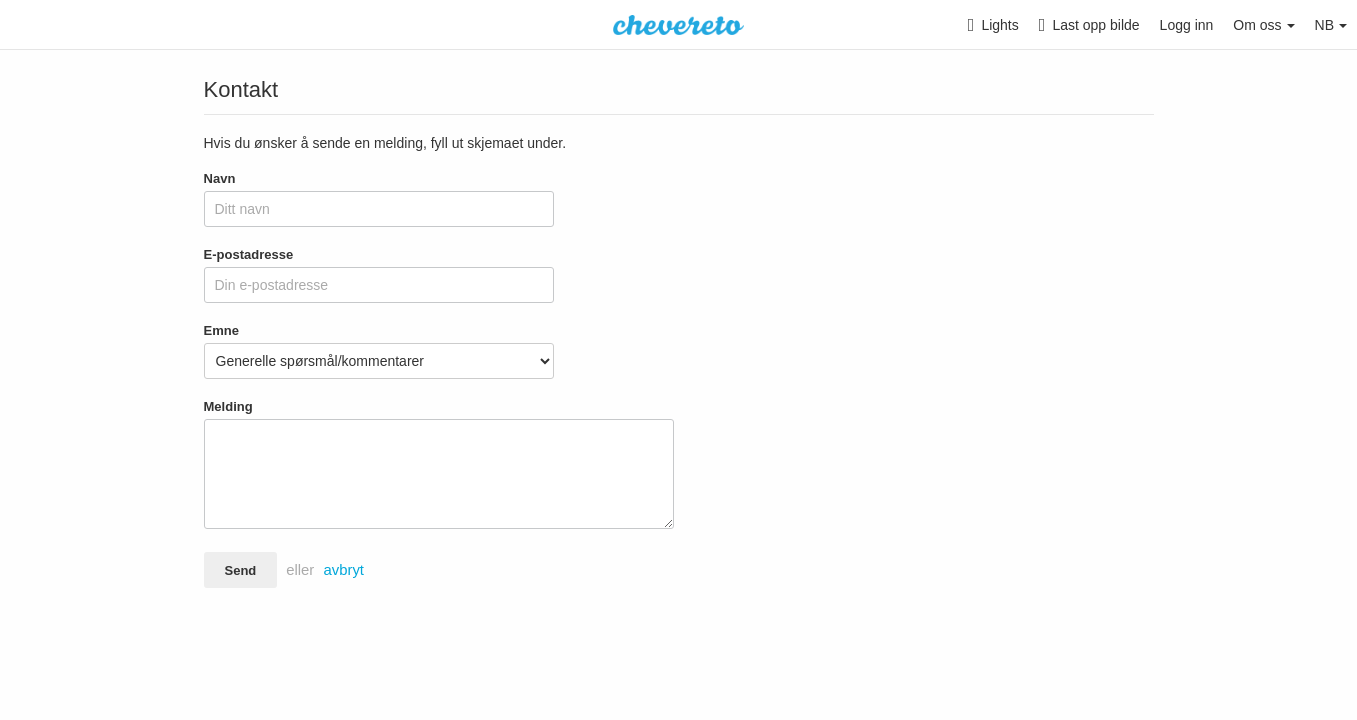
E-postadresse (249, 254)
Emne (221, 330)
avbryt (343, 570)
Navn (220, 178)
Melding (228, 406)
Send (241, 570)
